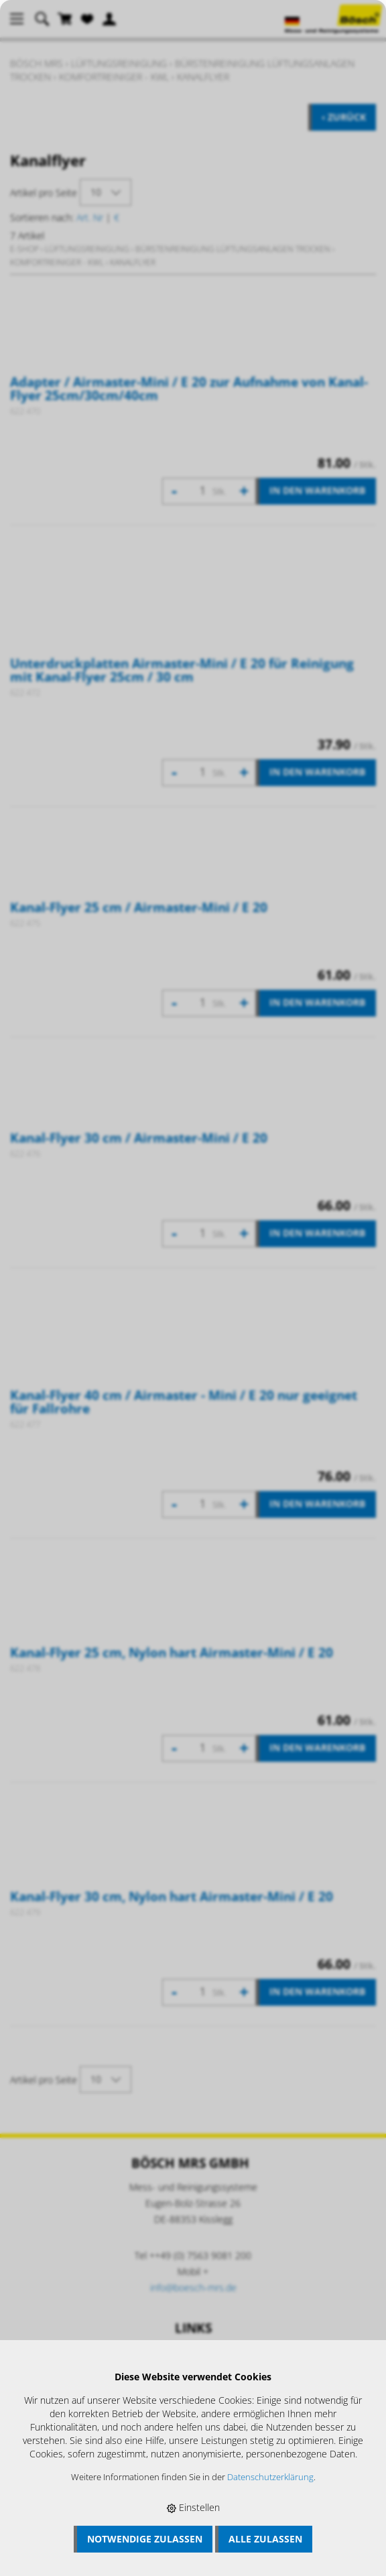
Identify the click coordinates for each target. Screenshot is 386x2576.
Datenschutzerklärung (270, 2477)
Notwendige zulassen (144, 2538)
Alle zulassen (265, 2538)
